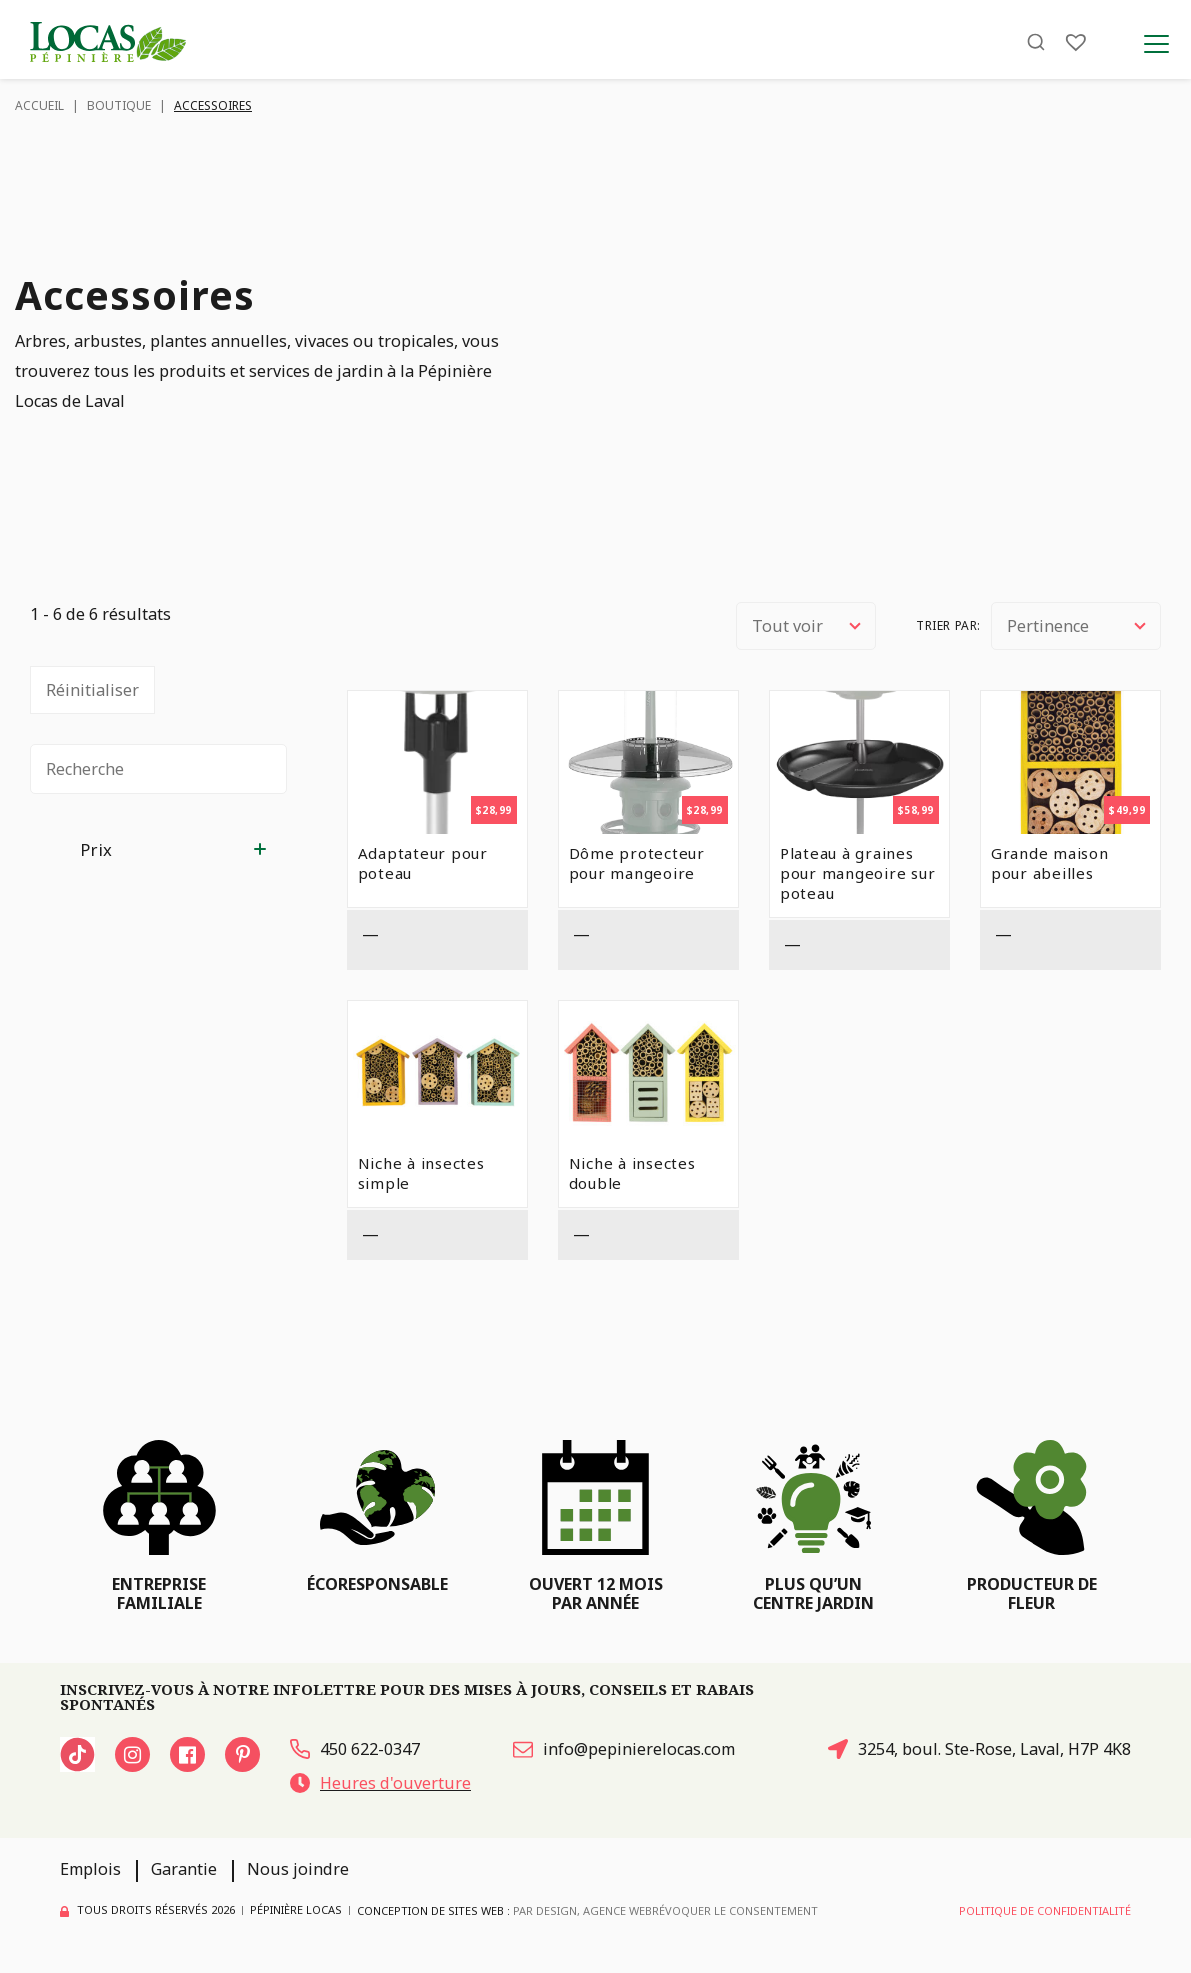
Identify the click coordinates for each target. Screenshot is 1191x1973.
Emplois (90, 1870)
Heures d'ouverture (380, 1783)
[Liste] (1076, 42)
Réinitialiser (92, 690)
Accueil (39, 105)
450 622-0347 (355, 1749)
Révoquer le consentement (735, 1911)
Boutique (119, 105)
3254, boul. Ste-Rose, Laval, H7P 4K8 (979, 1749)
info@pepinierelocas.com (624, 1749)
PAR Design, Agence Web (582, 1910)
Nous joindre (298, 1870)
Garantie (184, 1870)
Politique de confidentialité (1045, 1911)
